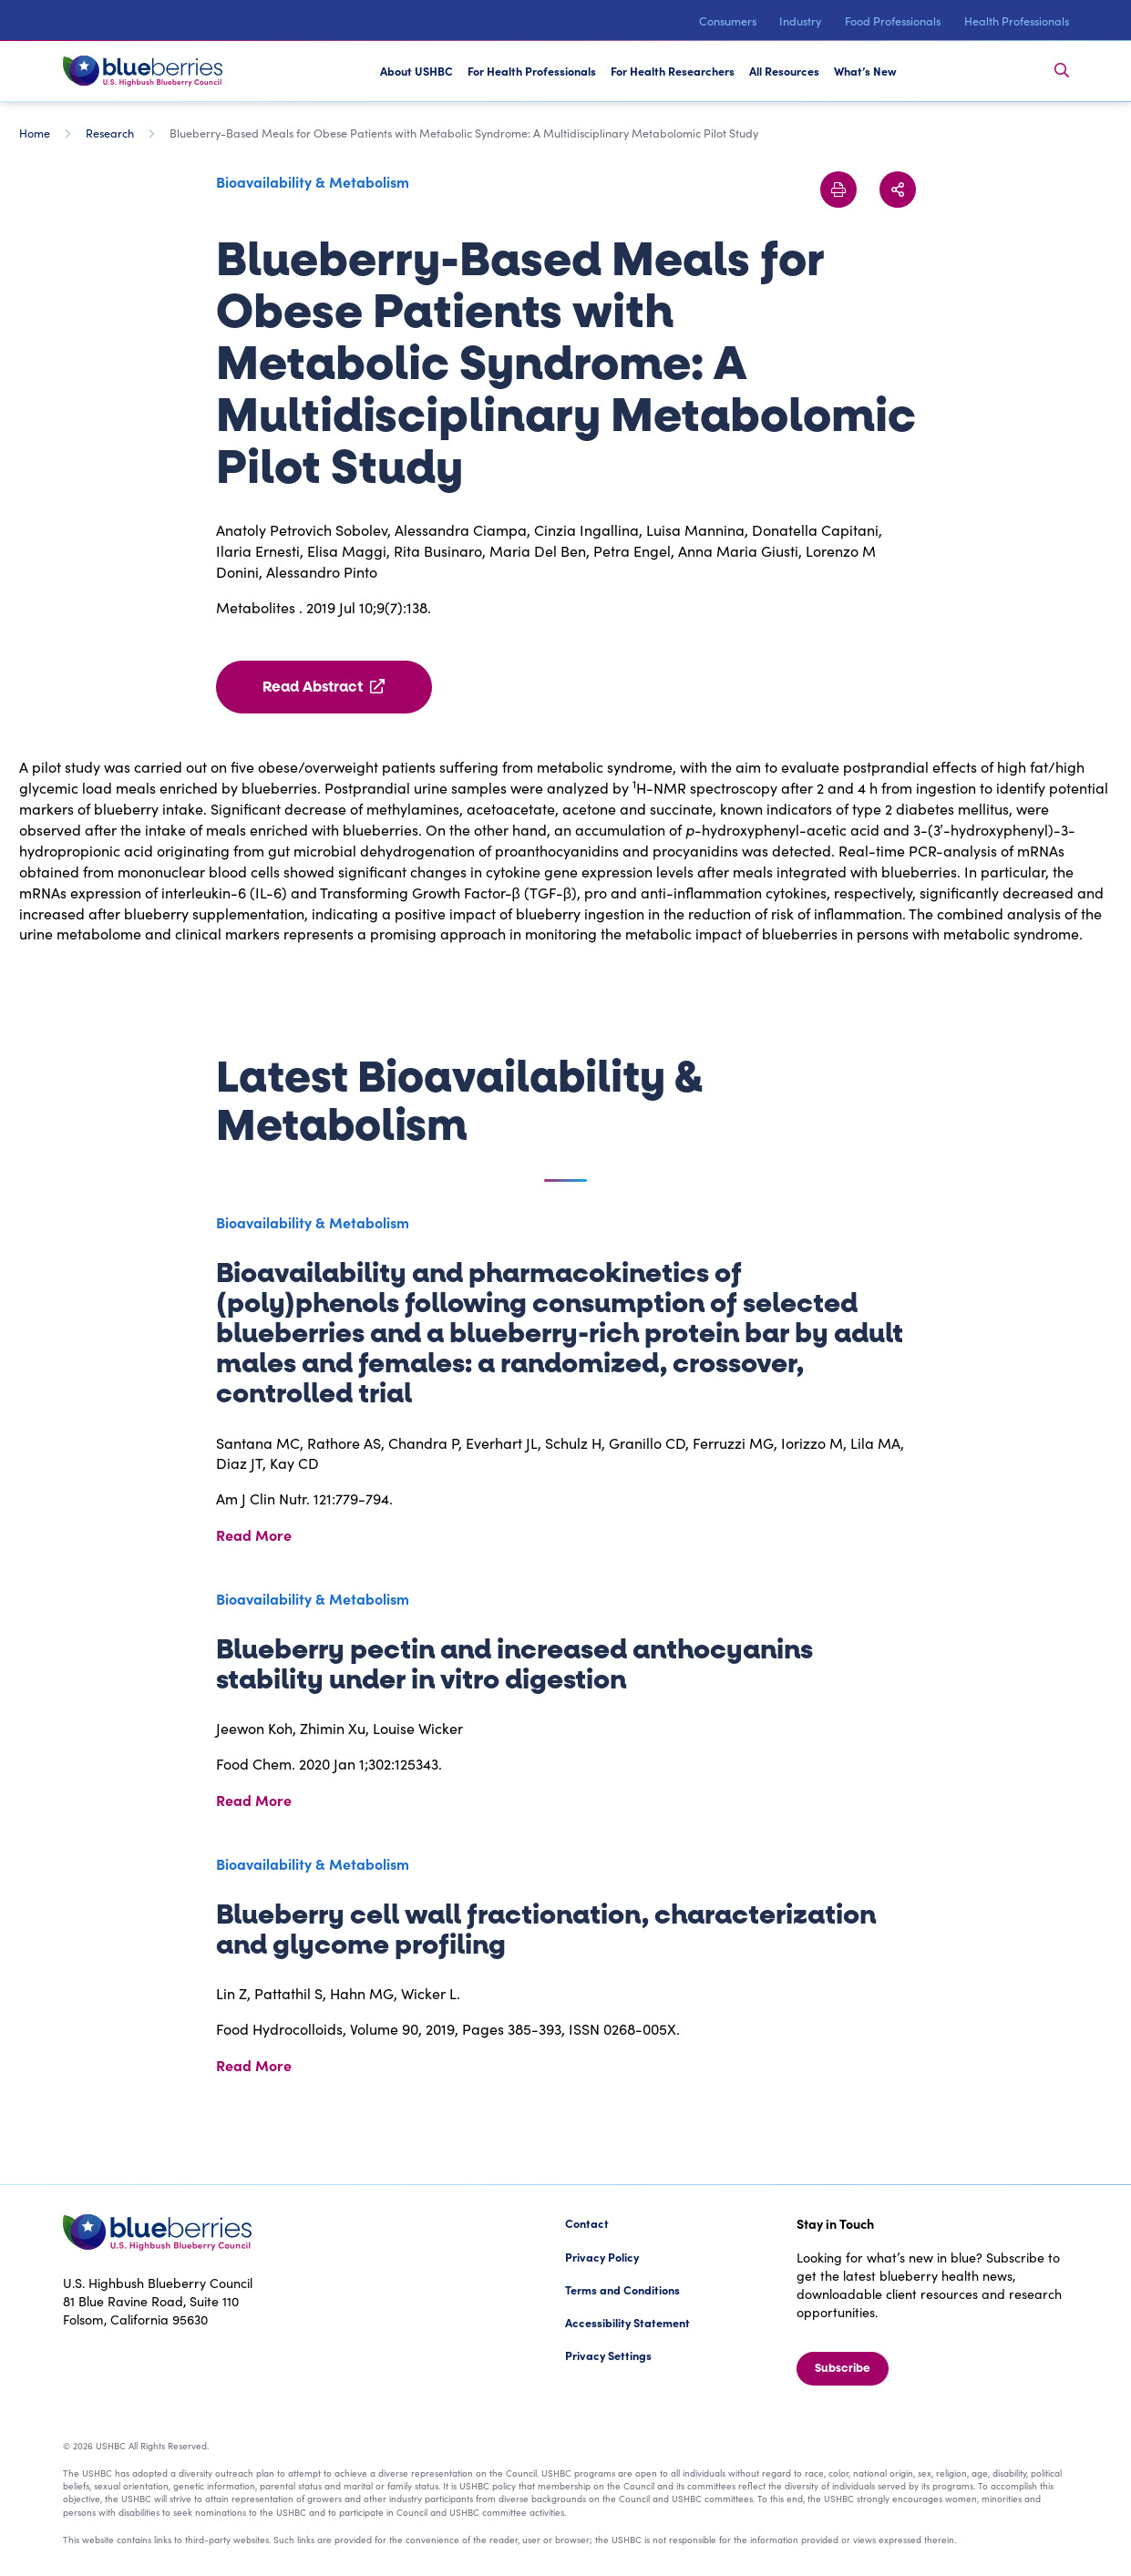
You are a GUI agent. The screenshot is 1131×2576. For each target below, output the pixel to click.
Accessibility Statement (627, 2322)
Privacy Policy (602, 2256)
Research (110, 132)
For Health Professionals (532, 70)
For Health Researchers (673, 70)
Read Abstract (323, 686)
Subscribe (842, 2368)
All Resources (784, 70)
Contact (587, 2223)
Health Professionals (1016, 20)
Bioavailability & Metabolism (312, 181)
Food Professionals (893, 20)
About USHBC (416, 70)
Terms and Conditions (622, 2289)
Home (34, 132)
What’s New (865, 70)
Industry (800, 20)
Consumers (727, 20)
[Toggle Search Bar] (1061, 71)
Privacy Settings (608, 2355)
